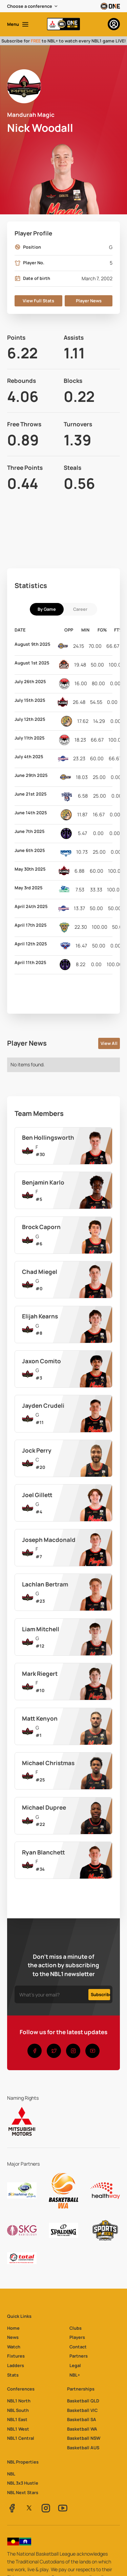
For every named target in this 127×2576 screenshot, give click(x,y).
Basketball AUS (83, 2448)
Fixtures (16, 2356)
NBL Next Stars (22, 2492)
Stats (13, 2375)
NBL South (18, 2410)
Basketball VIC (82, 2410)
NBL (11, 2474)
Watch (13, 2347)
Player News (89, 301)
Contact (78, 2347)
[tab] (47, 609)
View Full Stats (38, 301)
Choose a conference (29, 6)
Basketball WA (82, 2429)
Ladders (15, 2365)
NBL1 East (17, 2419)
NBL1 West (18, 2429)
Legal (75, 2365)
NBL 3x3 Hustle (22, 2483)
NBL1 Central (20, 2438)
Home (13, 2328)
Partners (78, 2356)
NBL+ (74, 2375)
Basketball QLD (83, 2401)
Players (77, 2337)
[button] (32, 6)
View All (109, 1043)
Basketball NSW (83, 2438)
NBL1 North (18, 2401)
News (13, 2337)
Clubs (75, 2328)
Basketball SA (81, 2419)
